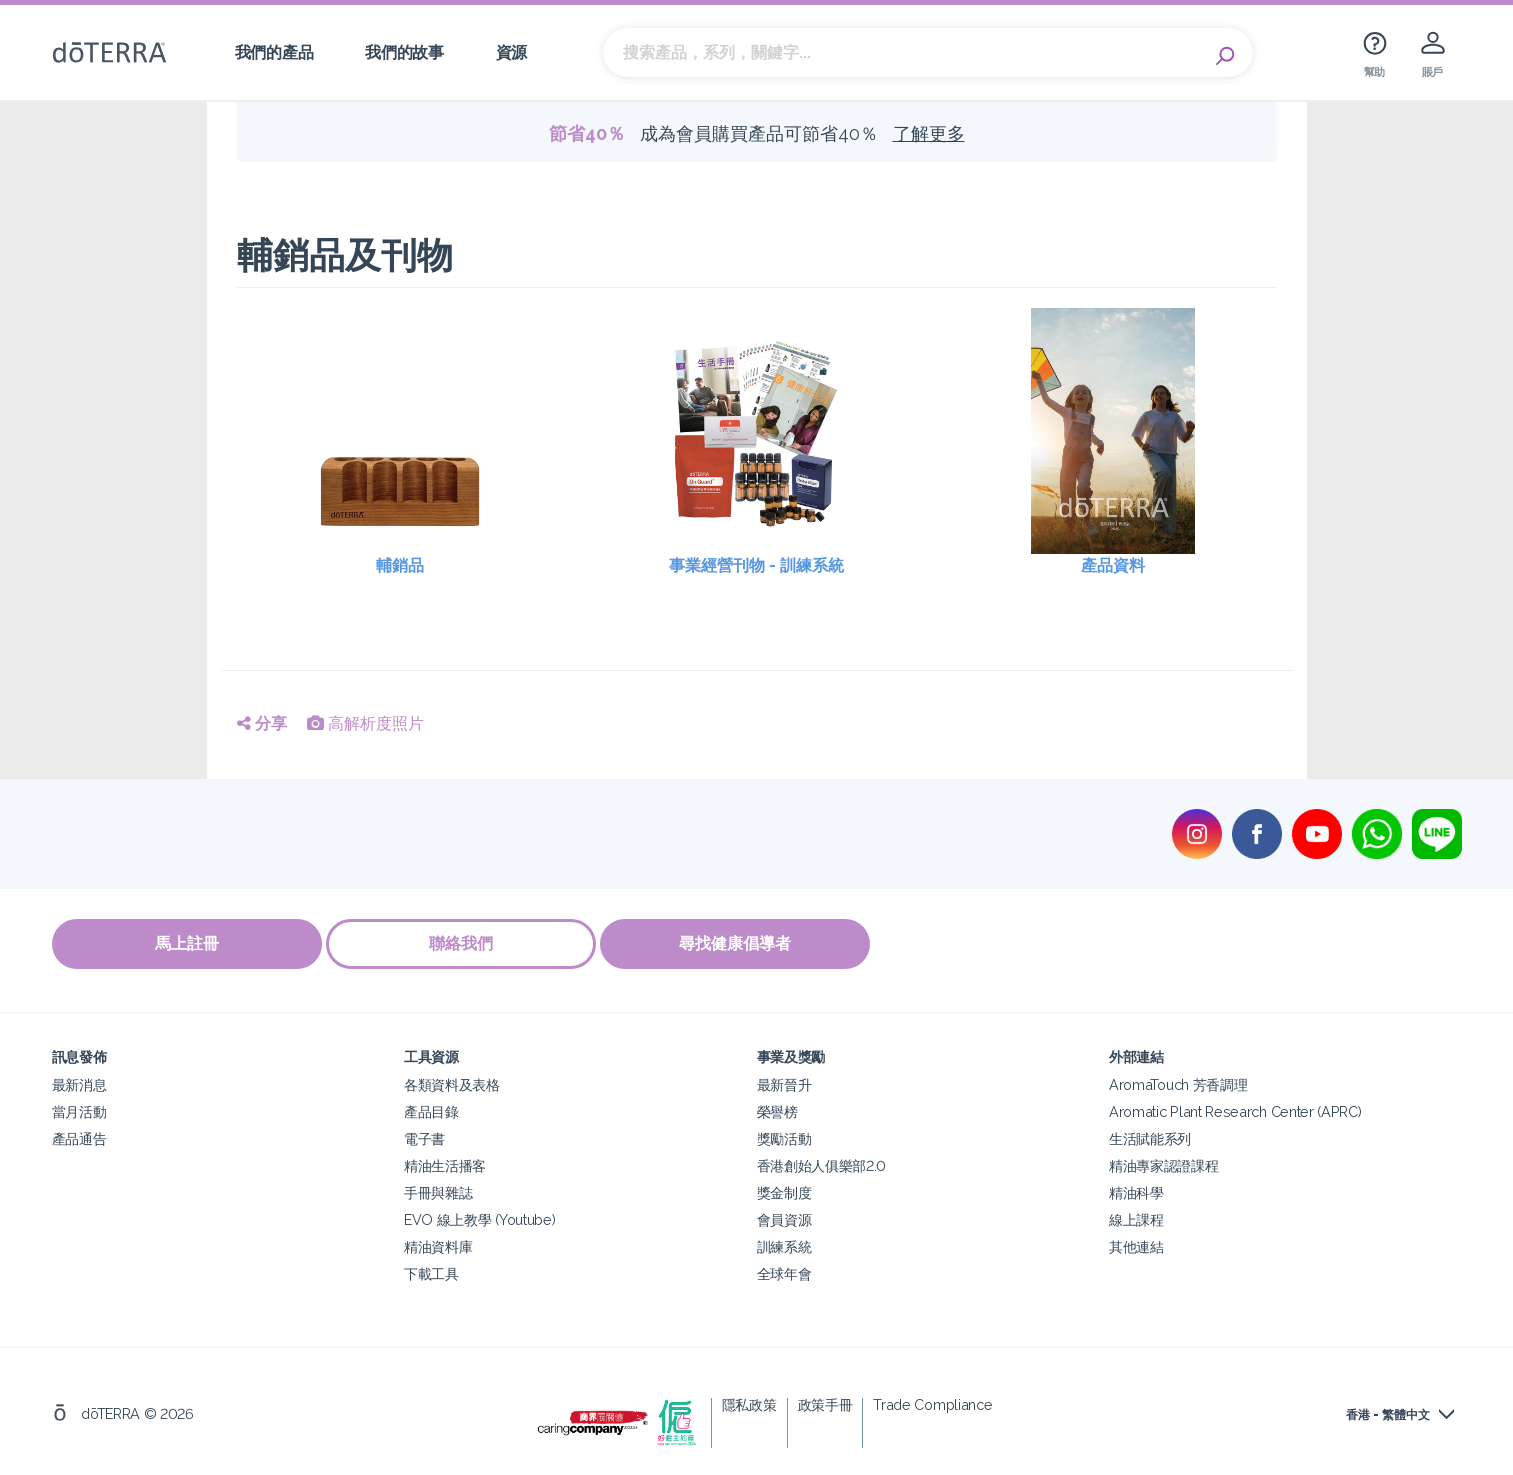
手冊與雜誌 (438, 1189)
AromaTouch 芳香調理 (1178, 1081)
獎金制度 (784, 1189)
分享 (262, 723)
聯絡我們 (467, 943)
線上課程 (1136, 1216)
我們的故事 (404, 52)
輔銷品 (400, 565)
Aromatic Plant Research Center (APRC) (1235, 1108)
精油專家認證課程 (1164, 1162)
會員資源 (784, 1216)
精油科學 (1136, 1189)
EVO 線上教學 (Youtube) (479, 1216)
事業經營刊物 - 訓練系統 (756, 565)
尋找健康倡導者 (747, 943)
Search (1228, 53)
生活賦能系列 (1150, 1135)
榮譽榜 (777, 1108)
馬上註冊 (187, 943)
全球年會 (784, 1270)
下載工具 (431, 1270)
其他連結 (1136, 1243)
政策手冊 (825, 1401)
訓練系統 (784, 1243)
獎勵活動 (784, 1135)
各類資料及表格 (452, 1081)
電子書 (424, 1135)
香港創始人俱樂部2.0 (822, 1162)
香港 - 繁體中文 (1388, 1412)
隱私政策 (749, 1401)
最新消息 (79, 1081)
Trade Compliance (932, 1401)
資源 (511, 52)
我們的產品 (274, 52)
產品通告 (79, 1135)
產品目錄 (431, 1108)
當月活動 (79, 1108)
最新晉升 (784, 1081)
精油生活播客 (445, 1162)
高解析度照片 (365, 723)
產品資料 (1113, 565)
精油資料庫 (438, 1243)
